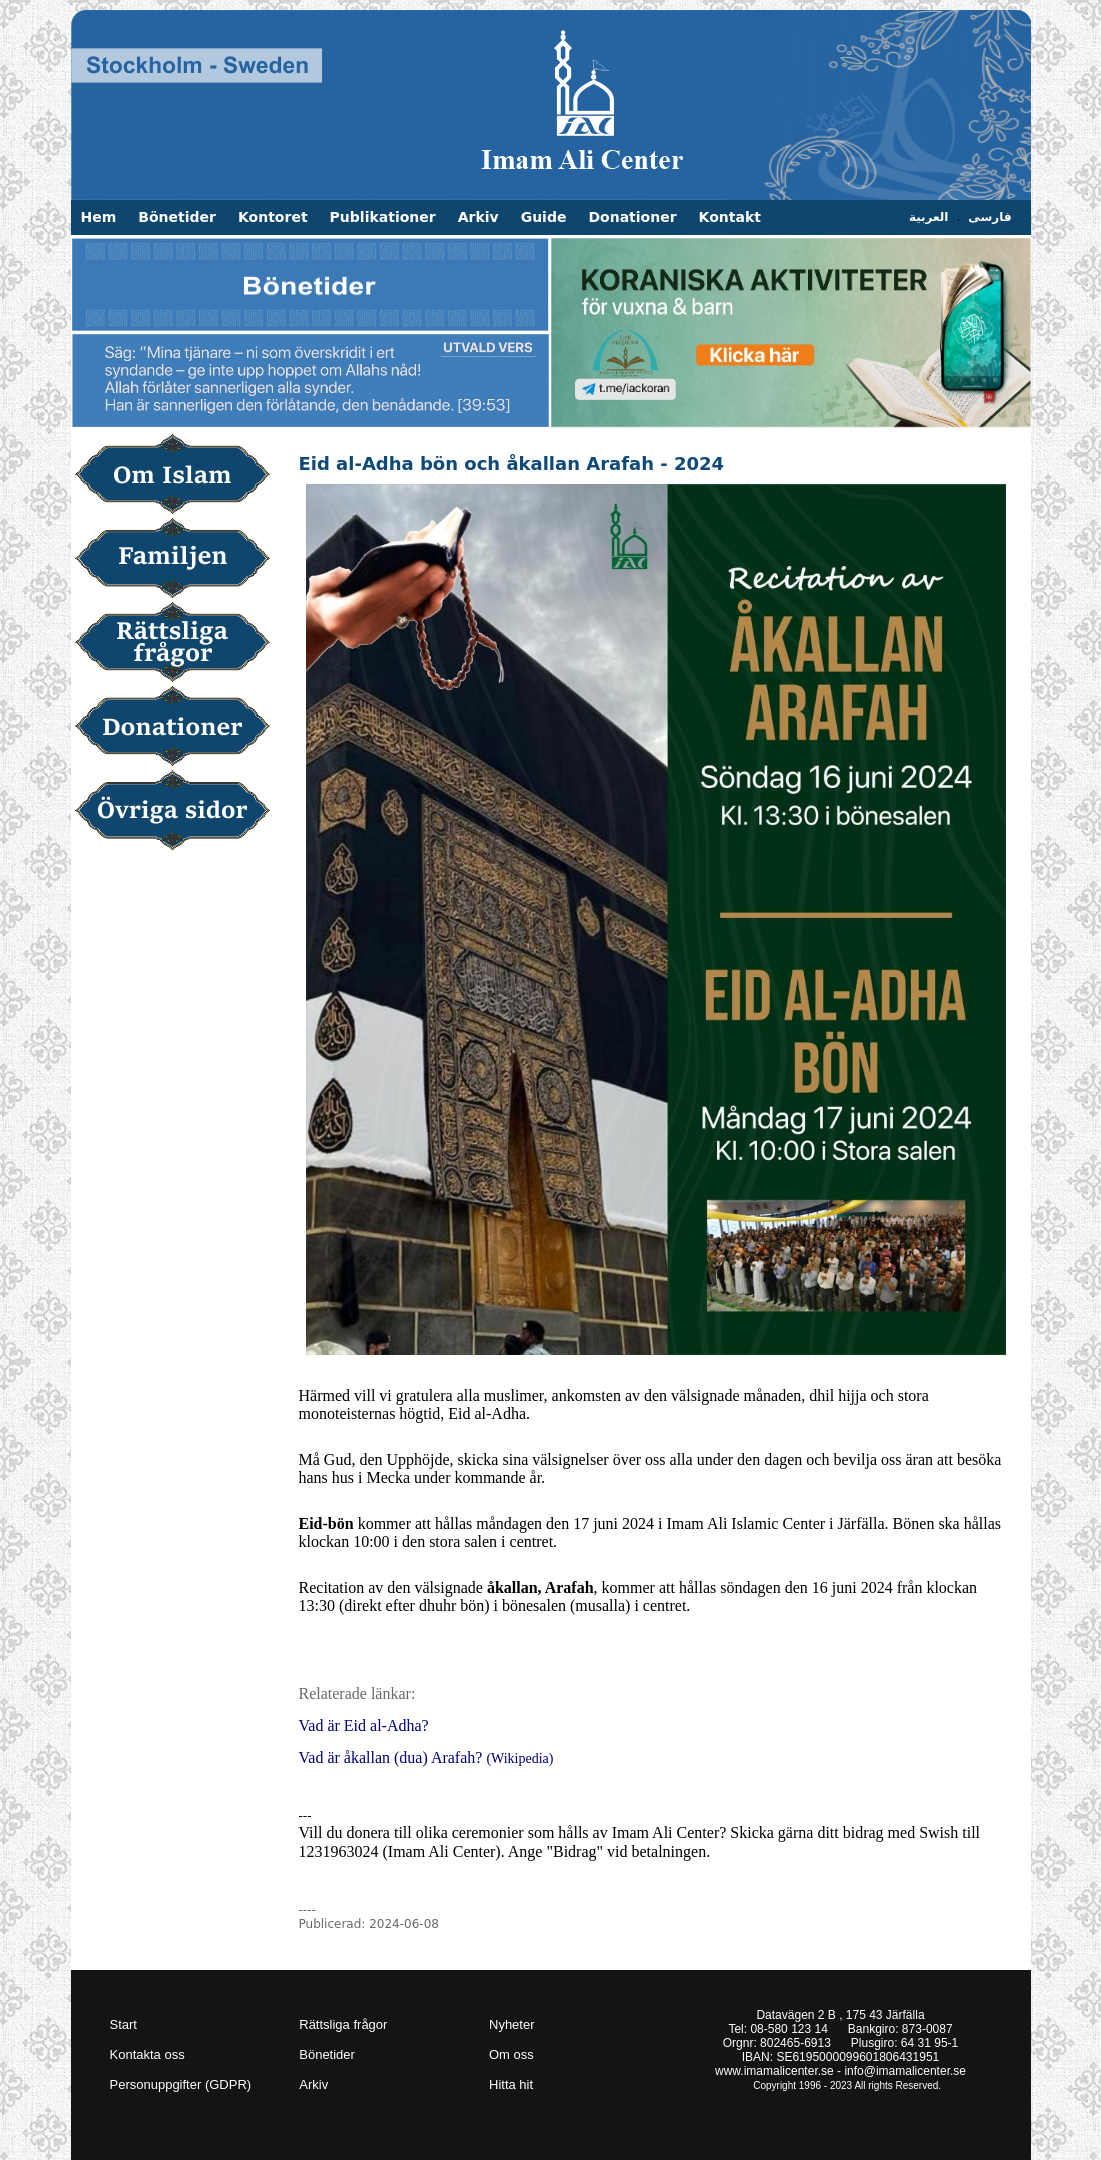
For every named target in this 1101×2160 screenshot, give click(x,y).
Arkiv (478, 217)
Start (123, 2024)
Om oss (511, 2054)
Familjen (179, 560)
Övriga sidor (179, 812)
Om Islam (179, 476)
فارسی (989, 217)
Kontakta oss (147, 2054)
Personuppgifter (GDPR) (181, 2084)
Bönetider (177, 217)
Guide (544, 217)
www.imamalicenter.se (774, 2071)
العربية (929, 217)
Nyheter (512, 2024)
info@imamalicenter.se (905, 2071)
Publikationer (383, 217)
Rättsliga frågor (179, 644)
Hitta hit (511, 2084)
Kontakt (730, 217)
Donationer (632, 217)
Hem (99, 217)
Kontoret (273, 217)
